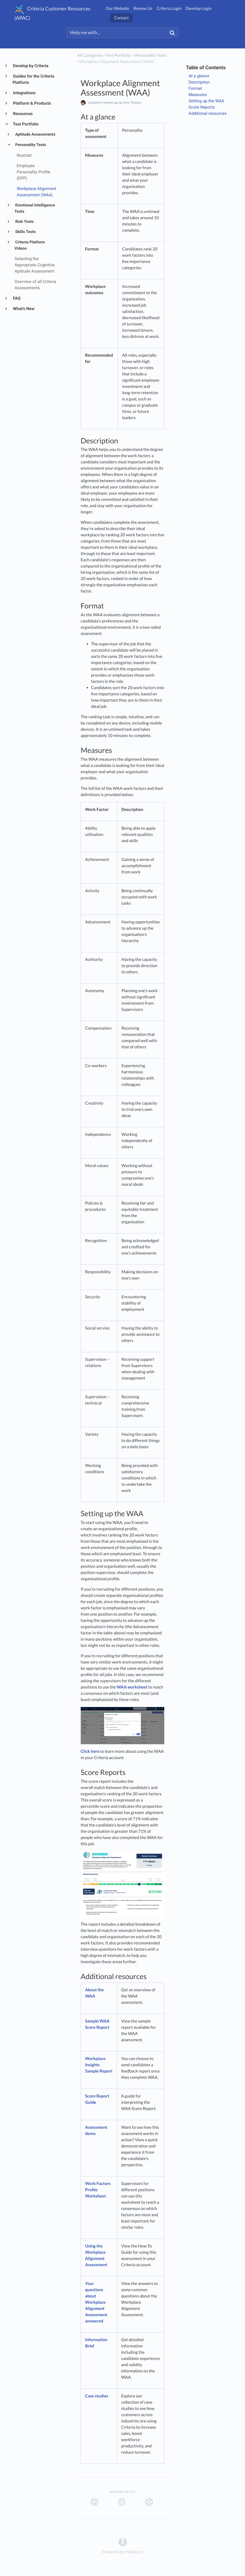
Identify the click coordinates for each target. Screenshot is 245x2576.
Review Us (142, 8)
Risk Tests (24, 221)
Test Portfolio (25, 124)
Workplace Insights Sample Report (98, 2065)
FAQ (16, 298)
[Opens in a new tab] (122, 2541)
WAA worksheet (132, 1687)
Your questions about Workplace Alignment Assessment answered (96, 2302)
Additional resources (208, 113)
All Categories (90, 55)
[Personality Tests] (151, 55)
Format (196, 88)
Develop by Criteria (30, 65)
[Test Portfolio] (118, 55)
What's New (23, 308)
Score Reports (202, 107)
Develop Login (199, 8)
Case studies (96, 2396)
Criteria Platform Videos (30, 245)
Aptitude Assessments (35, 134)
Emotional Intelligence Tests (35, 208)
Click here (90, 1751)
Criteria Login (168, 8)
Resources (22, 113)
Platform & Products (31, 103)
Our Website (117, 8)
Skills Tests (25, 231)
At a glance (199, 75)
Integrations (24, 92)
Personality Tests (30, 144)
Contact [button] (121, 17)
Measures (198, 94)
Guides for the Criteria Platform (33, 79)
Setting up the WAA (207, 100)
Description (200, 82)
